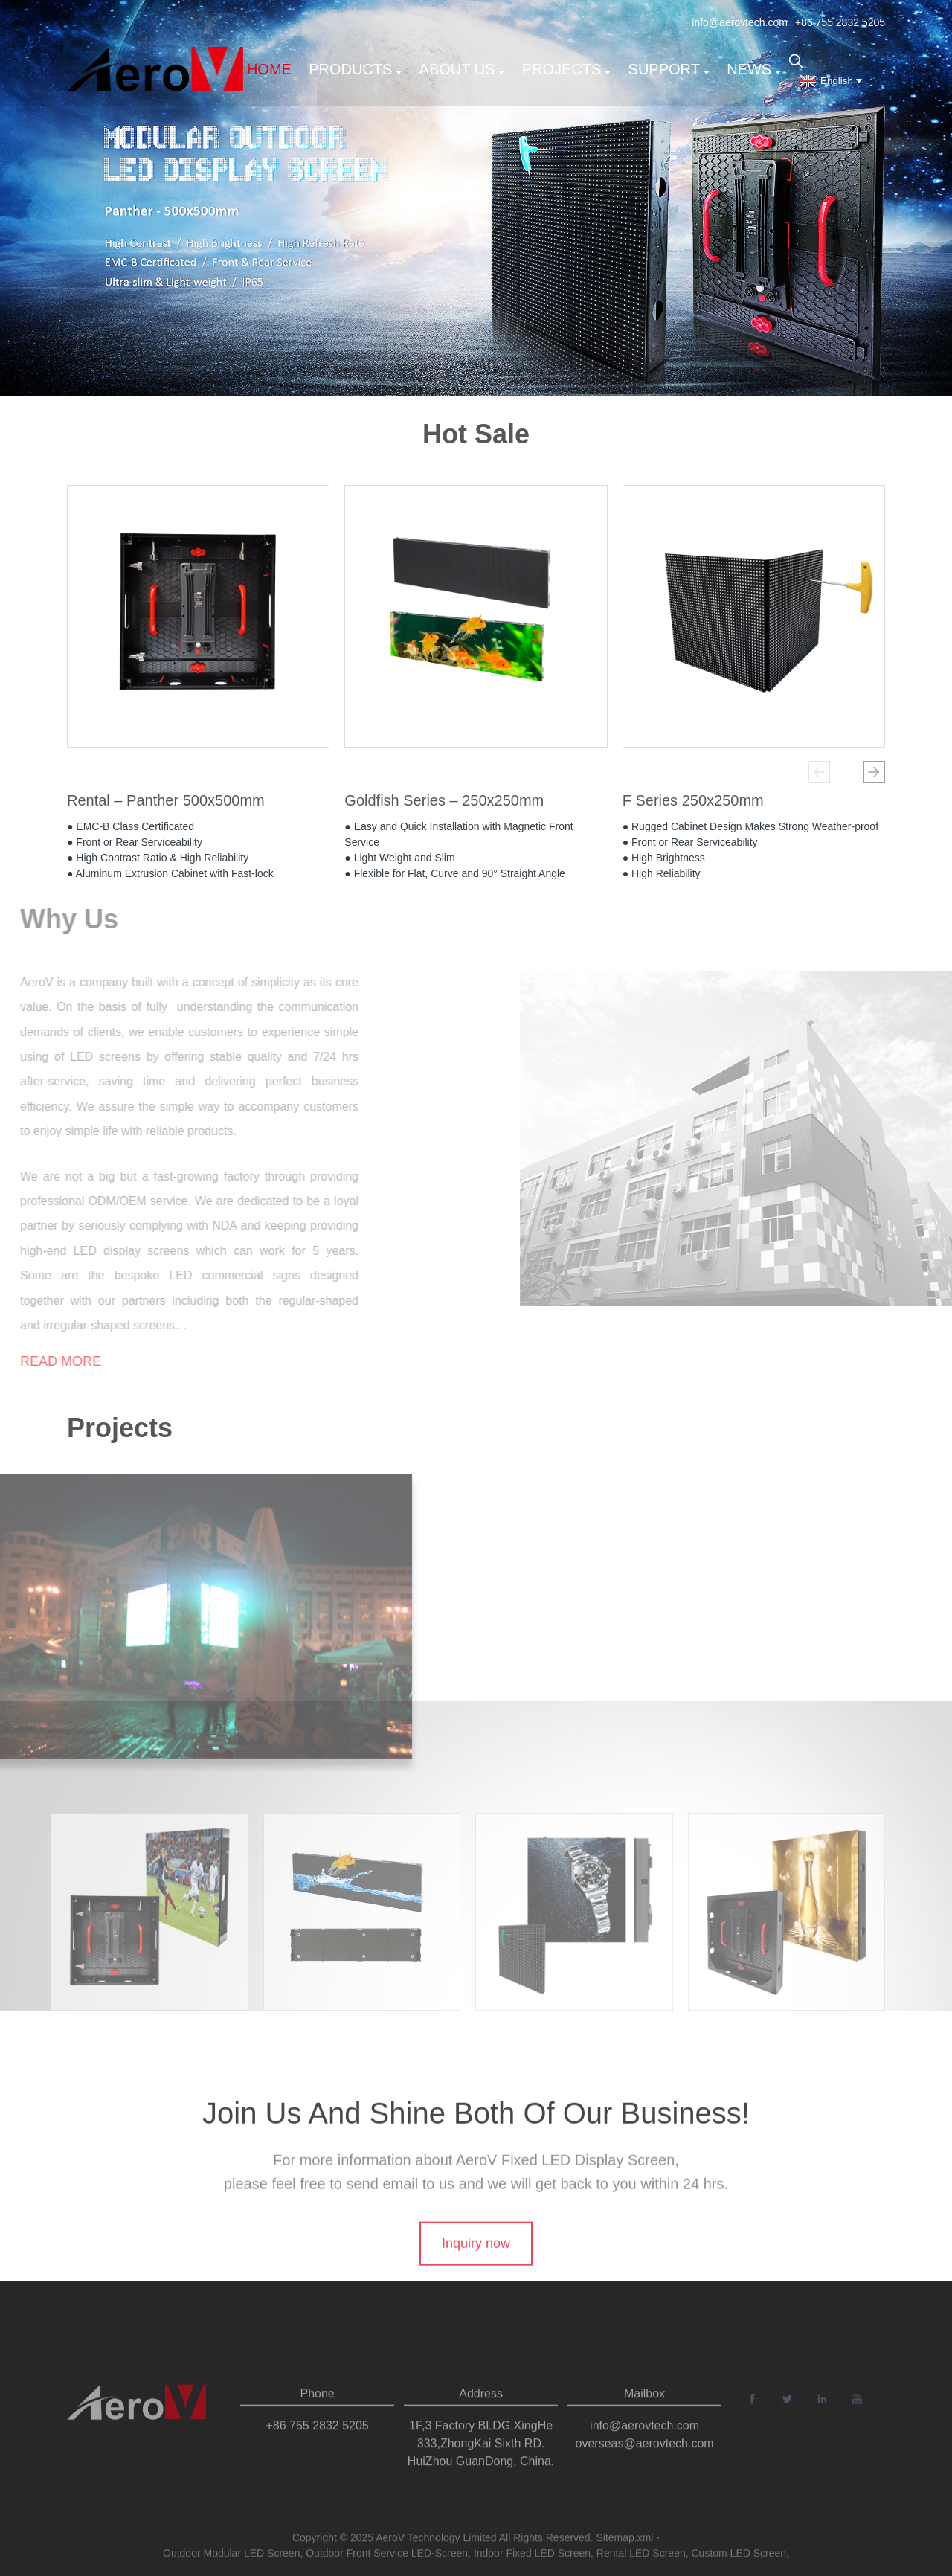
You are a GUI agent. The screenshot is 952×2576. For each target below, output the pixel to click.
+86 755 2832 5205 (840, 22)
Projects (566, 69)
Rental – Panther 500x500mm (166, 804)
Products (355, 69)
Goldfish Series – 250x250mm (444, 804)
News (754, 69)
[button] (819, 772)
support (669, 69)
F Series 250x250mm (693, 804)
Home (269, 69)
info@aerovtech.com (740, 22)
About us (462, 69)
